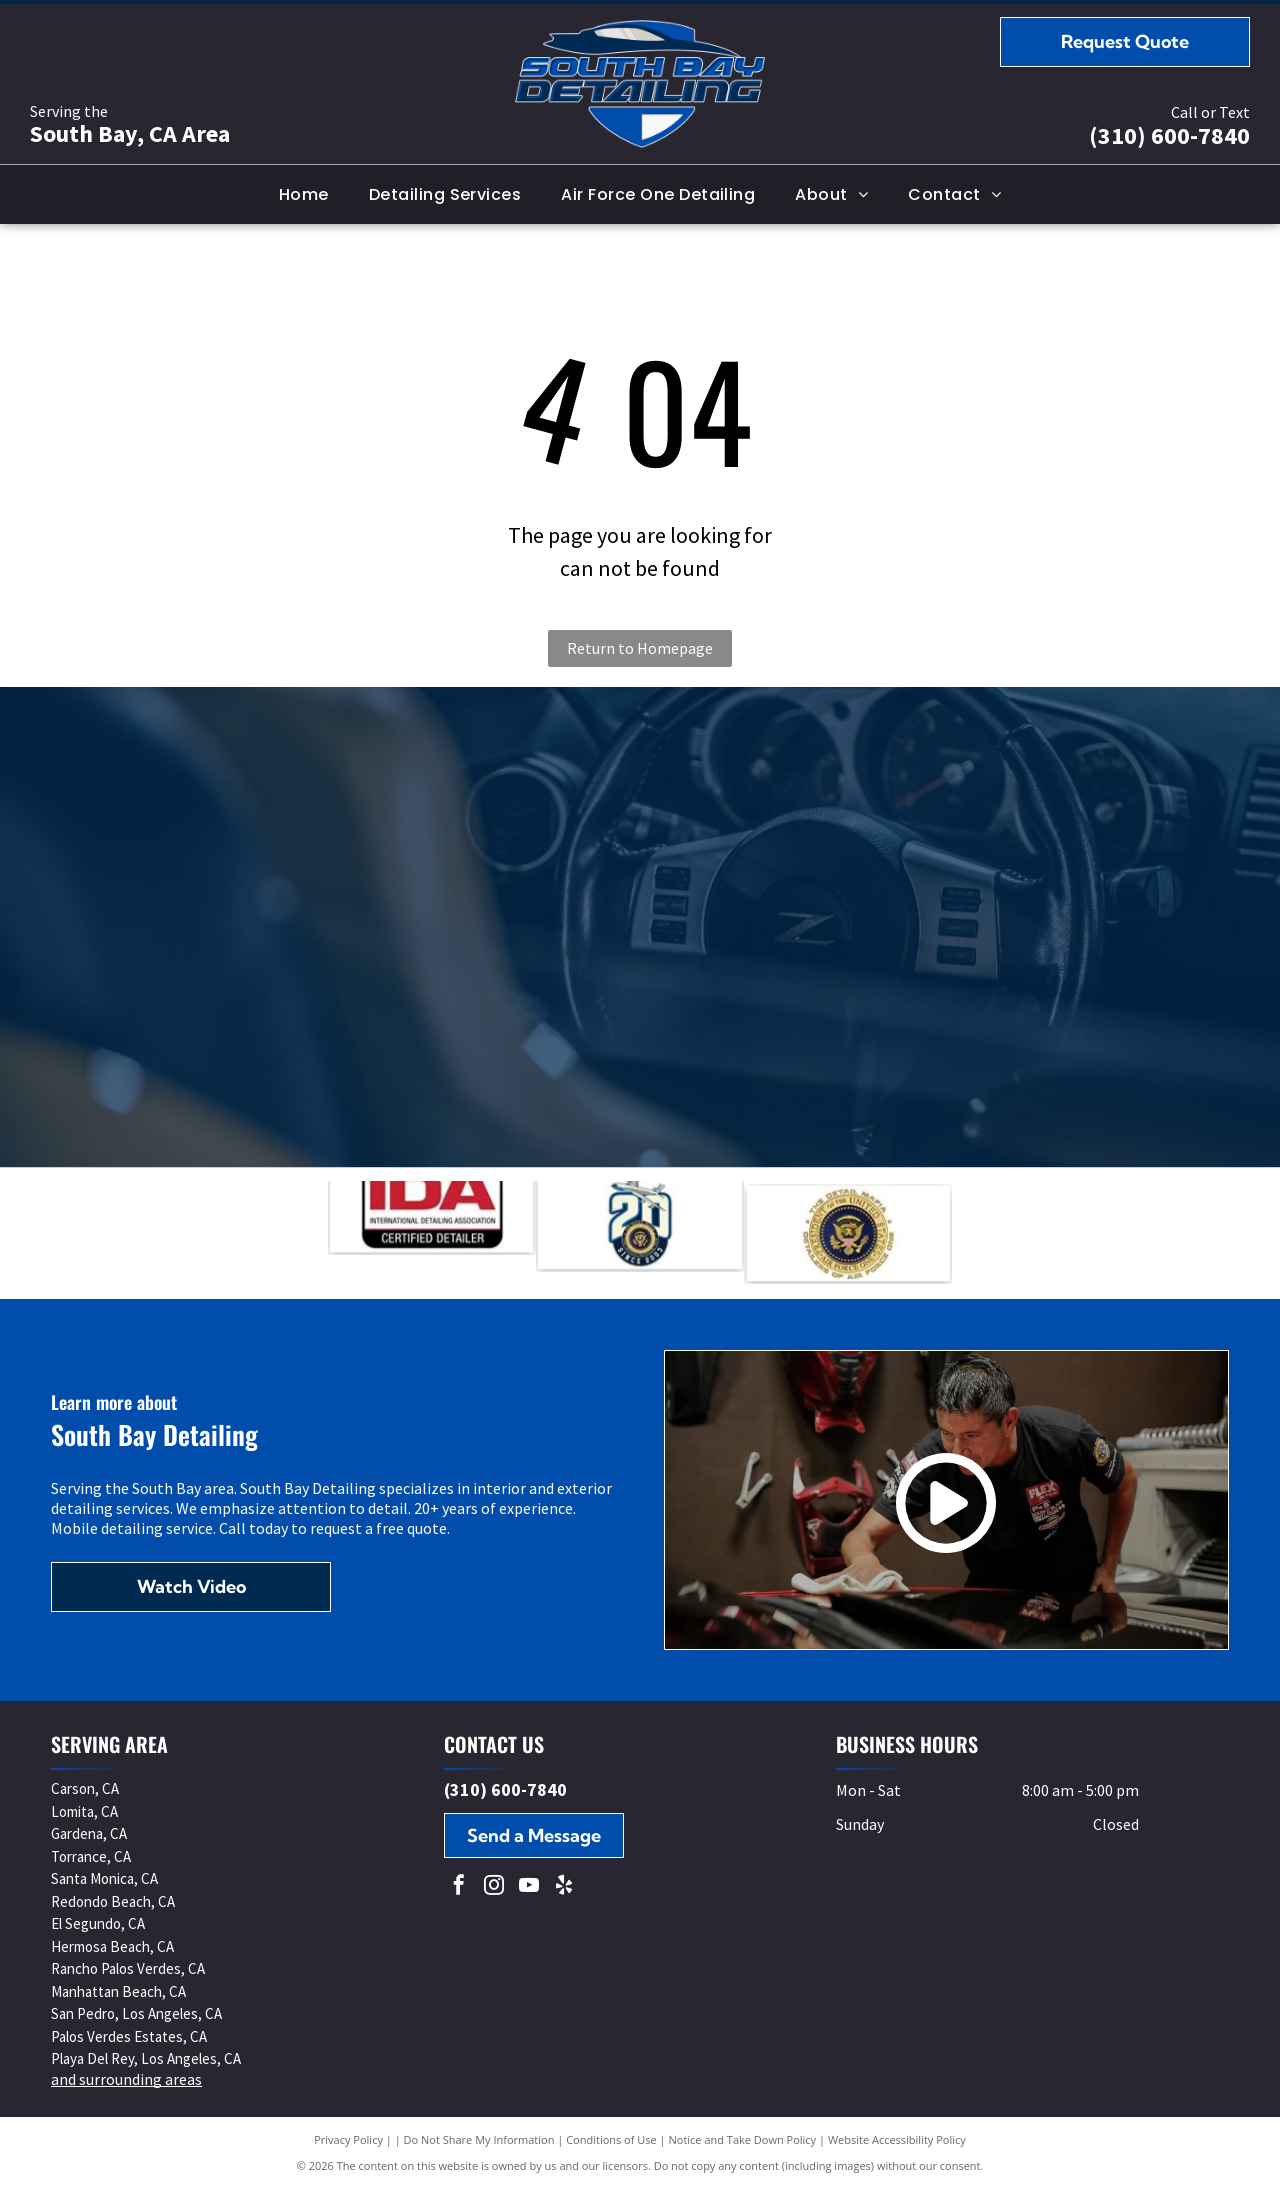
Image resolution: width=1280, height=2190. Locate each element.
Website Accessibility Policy (897, 2139)
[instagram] (494, 1887)
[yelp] (564, 1887)
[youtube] (529, 1887)
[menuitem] (304, 194)
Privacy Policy (348, 2139)
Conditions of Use (611, 2139)
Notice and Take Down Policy (743, 2139)
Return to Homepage (640, 648)
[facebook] (459, 1887)
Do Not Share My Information (479, 2139)
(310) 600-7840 (1169, 135)
